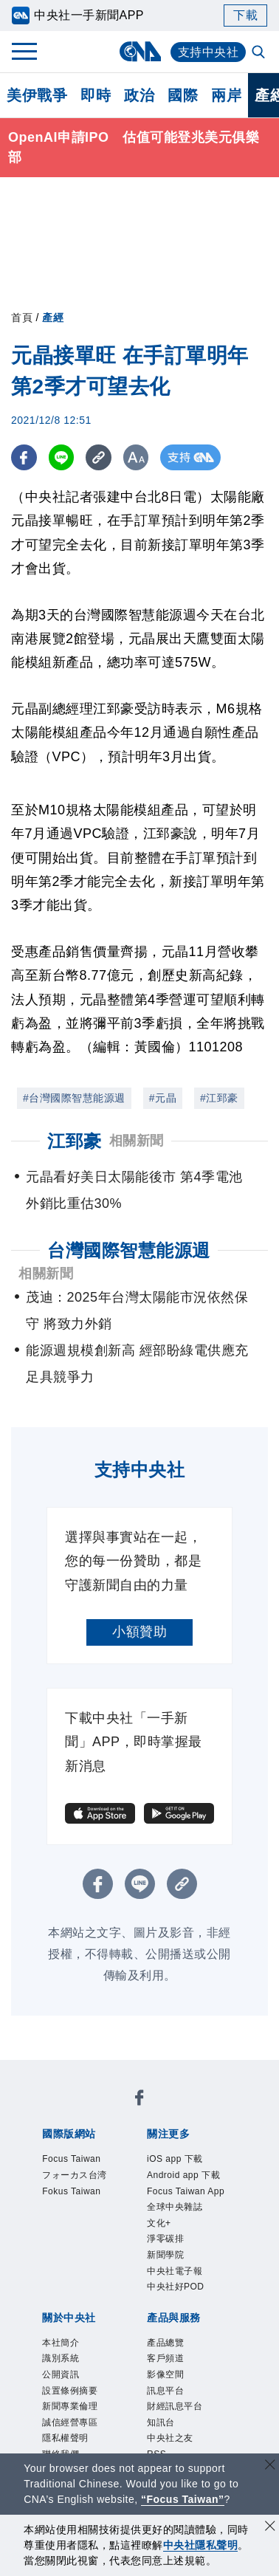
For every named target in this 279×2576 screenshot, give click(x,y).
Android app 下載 (183, 2175)
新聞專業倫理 (69, 2406)
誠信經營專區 (69, 2422)
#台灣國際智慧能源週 (74, 1098)
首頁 (21, 317)
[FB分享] (24, 457)
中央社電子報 (174, 2271)
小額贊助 (139, 1631)
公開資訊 (60, 2374)
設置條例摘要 (69, 2391)
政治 (139, 95)
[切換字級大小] (137, 457)
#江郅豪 (219, 1098)
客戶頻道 (165, 2358)
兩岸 (226, 95)
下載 (245, 15)
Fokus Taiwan (71, 2191)
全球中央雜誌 (174, 2207)
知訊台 (161, 2422)
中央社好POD (175, 2286)
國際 (183, 95)
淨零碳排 (165, 2238)
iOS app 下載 (175, 2159)
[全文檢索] (260, 53)
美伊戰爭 (37, 95)
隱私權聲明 (65, 2438)
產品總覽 (165, 2343)
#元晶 (162, 1098)
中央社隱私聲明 (200, 2545)
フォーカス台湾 (74, 2175)
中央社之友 (170, 2438)
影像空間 (165, 2374)
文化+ (159, 2223)
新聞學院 (165, 2255)
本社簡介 (60, 2343)
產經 (52, 317)
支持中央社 (208, 52)
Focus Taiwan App (185, 2191)
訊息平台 (165, 2391)
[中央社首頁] (140, 51)
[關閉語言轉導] (270, 2466)
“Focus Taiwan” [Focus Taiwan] (182, 2499)
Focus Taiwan (71, 2159)
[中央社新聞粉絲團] (139, 2100)
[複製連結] (99, 457)
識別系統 (60, 2358)
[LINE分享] (62, 457)
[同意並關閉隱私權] (270, 2527)
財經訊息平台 (174, 2406)
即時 (95, 95)
